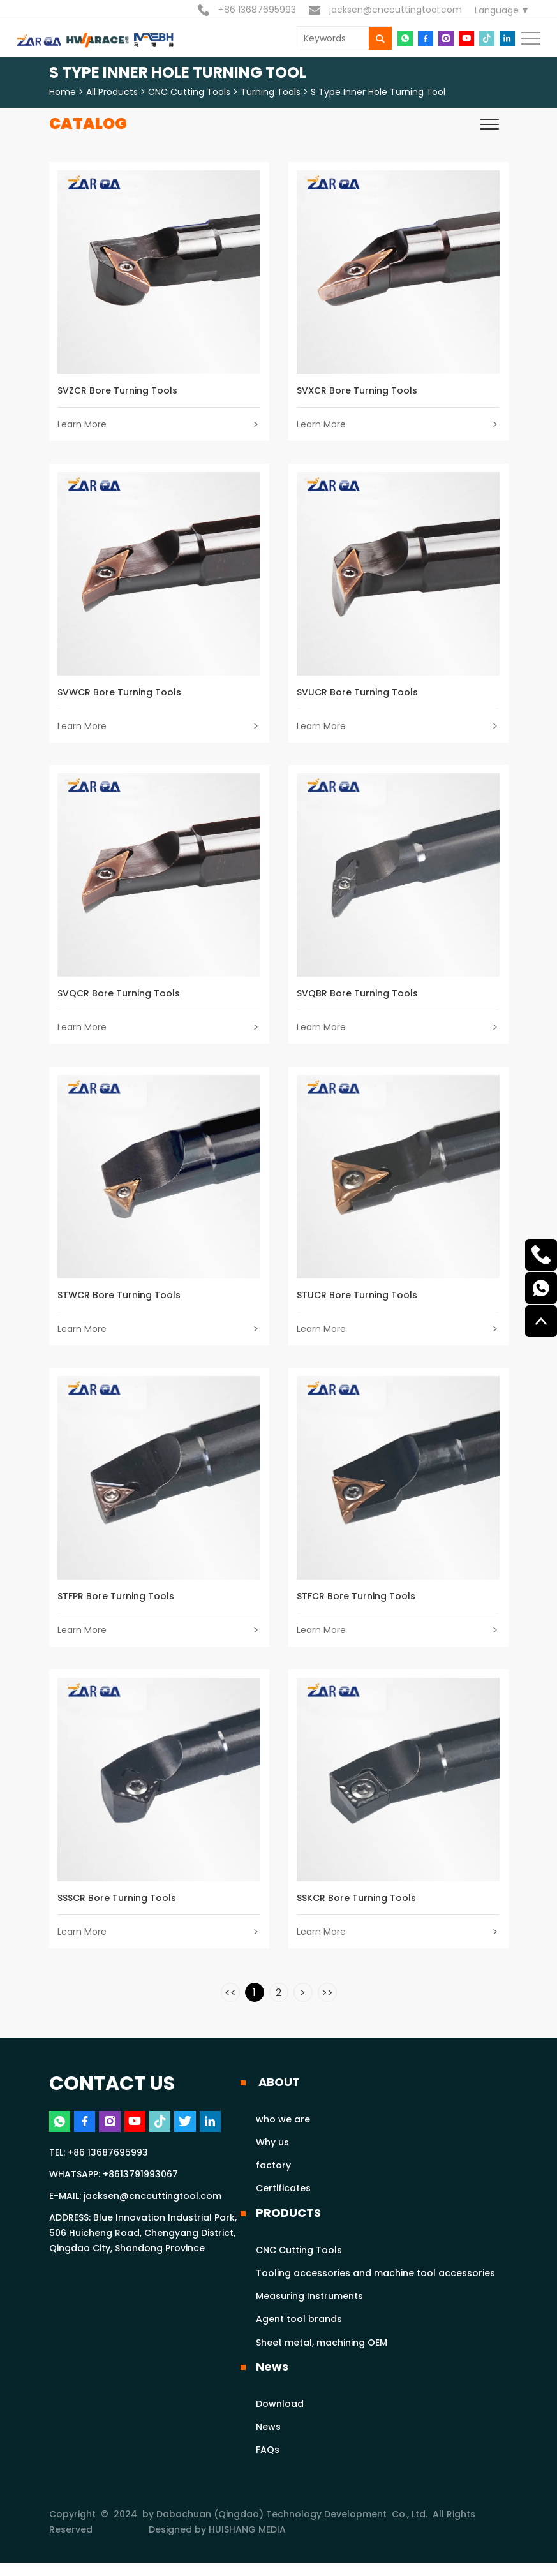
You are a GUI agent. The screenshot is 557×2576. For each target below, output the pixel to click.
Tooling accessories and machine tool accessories (375, 2286)
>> (327, 2006)
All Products (112, 91)
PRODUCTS (288, 2226)
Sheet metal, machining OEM (321, 2356)
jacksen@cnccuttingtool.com (385, 9)
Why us (272, 2155)
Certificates (283, 2202)
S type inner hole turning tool (378, 91)
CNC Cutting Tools (189, 91)
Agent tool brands (299, 2333)
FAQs (267, 2463)
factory (273, 2178)
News (272, 2380)
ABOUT (278, 2095)
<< (230, 2006)
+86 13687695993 (247, 9)
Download (280, 2417)
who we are (283, 2132)
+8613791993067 (140, 2189)
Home (62, 91)
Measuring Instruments (309, 2309)
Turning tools (271, 91)
